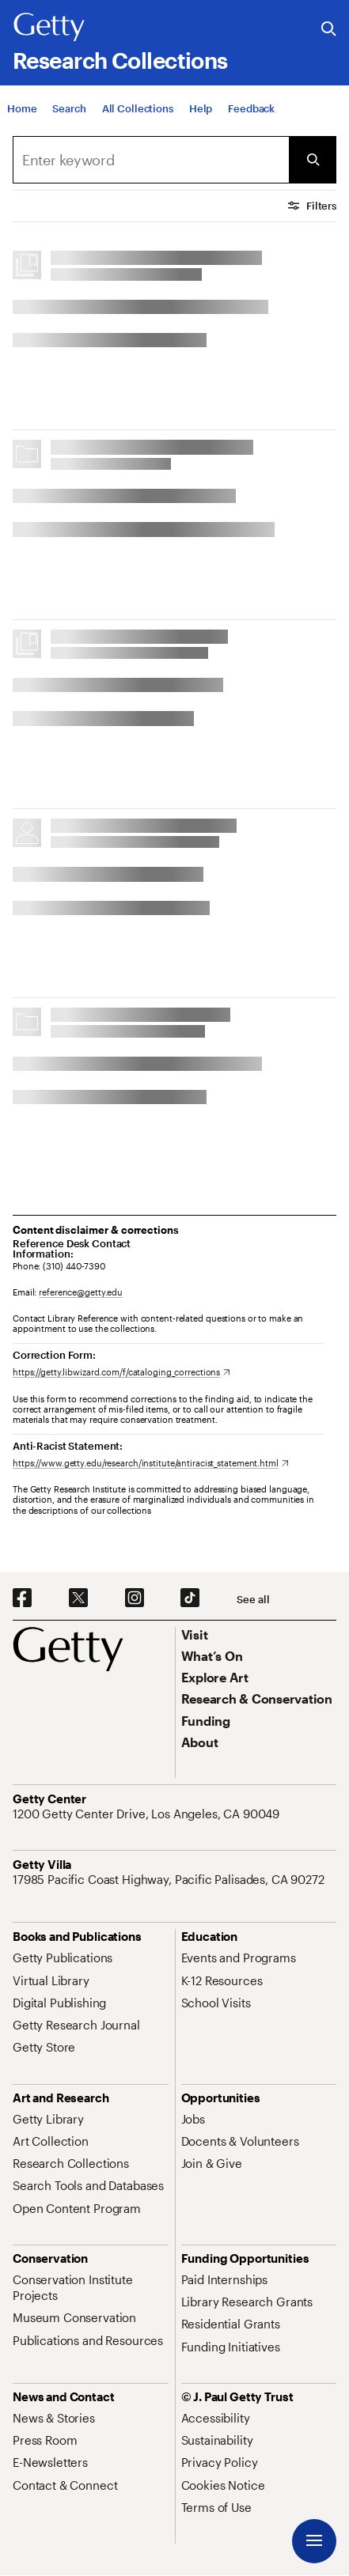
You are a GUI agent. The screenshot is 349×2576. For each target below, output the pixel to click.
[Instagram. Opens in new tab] (134, 1598)
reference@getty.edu (81, 1292)
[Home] (21, 108)
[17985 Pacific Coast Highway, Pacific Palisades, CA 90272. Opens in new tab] (170, 1879)
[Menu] (314, 2541)
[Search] (68, 108)
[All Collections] (137, 108)
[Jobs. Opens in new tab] (193, 2119)
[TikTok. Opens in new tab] (189, 1598)
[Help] (200, 108)
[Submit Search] (312, 159)
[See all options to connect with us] (253, 1599)
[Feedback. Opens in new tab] (251, 108)
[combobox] (151, 159)
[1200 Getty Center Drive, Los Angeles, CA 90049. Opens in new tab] (148, 1813)
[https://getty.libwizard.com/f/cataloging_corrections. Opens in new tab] (121, 1372)
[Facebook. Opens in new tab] (22, 1598)
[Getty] (49, 28)
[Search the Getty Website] (328, 29)
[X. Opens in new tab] (78, 1598)
